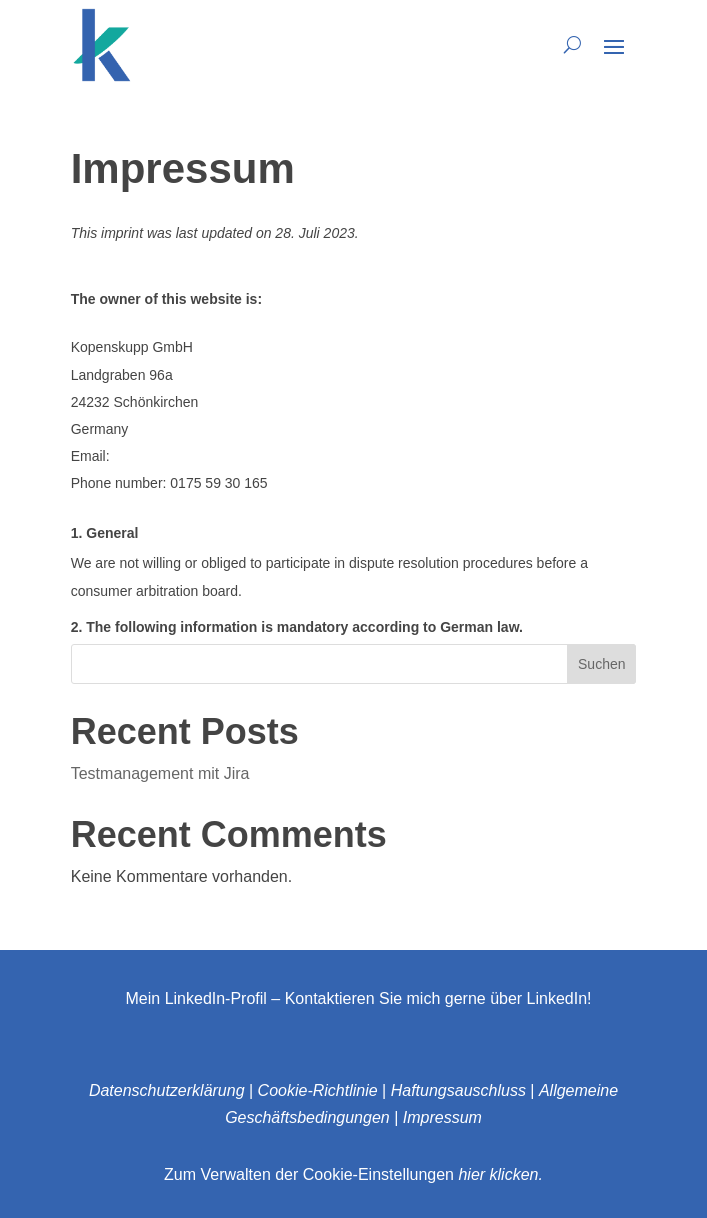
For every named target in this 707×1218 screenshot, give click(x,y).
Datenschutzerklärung (167, 1090)
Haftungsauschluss (458, 1090)
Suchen (601, 664)
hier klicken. (500, 1174)
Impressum (442, 1117)
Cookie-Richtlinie (318, 1090)
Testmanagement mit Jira (160, 773)
